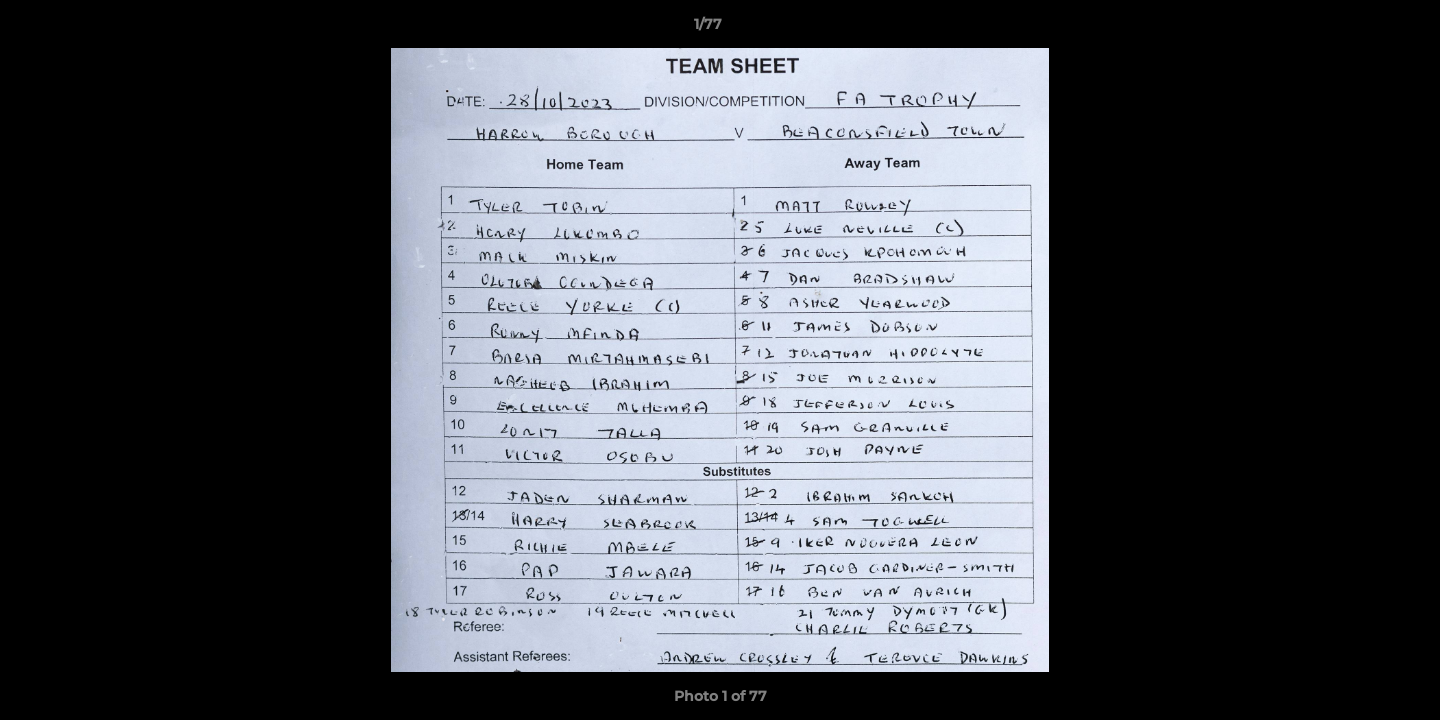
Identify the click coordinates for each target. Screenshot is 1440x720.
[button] (1356, 29)
